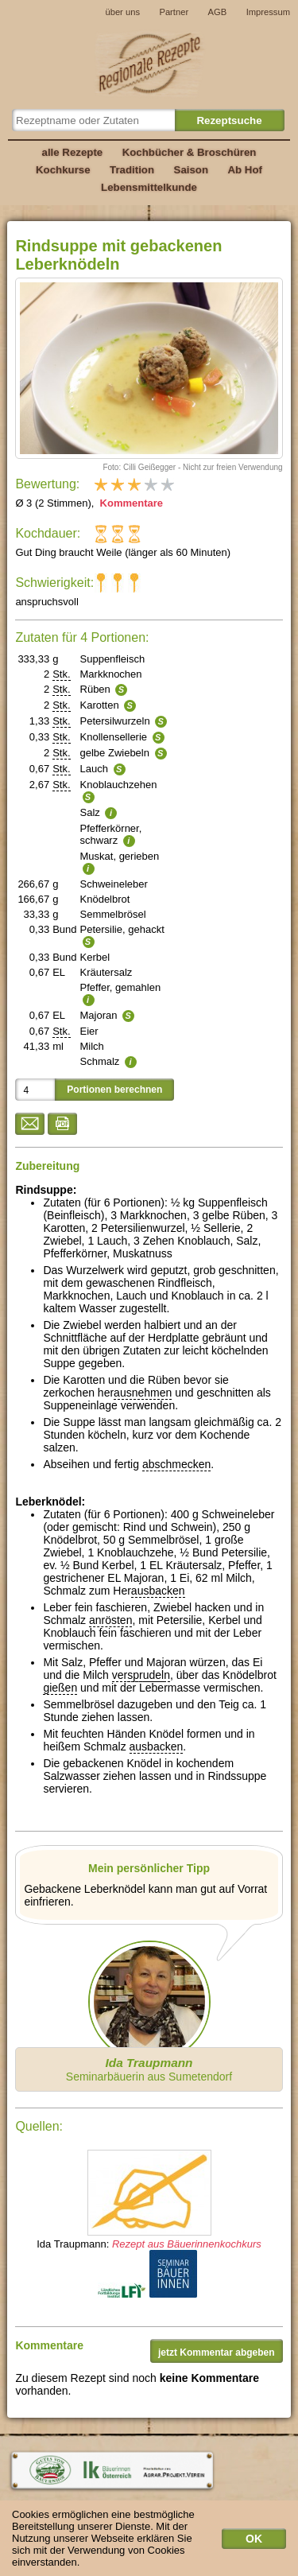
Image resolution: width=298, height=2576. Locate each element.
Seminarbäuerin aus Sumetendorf (149, 2069)
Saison (191, 170)
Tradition (132, 170)
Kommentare (130, 503)
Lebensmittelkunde (149, 187)
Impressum (268, 12)
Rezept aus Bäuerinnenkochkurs (186, 2244)
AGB (217, 12)
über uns (122, 12)
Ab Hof (244, 170)
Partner (173, 12)
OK (254, 2543)
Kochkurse (63, 170)
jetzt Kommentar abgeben (216, 2352)
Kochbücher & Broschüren (189, 152)
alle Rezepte (72, 152)
